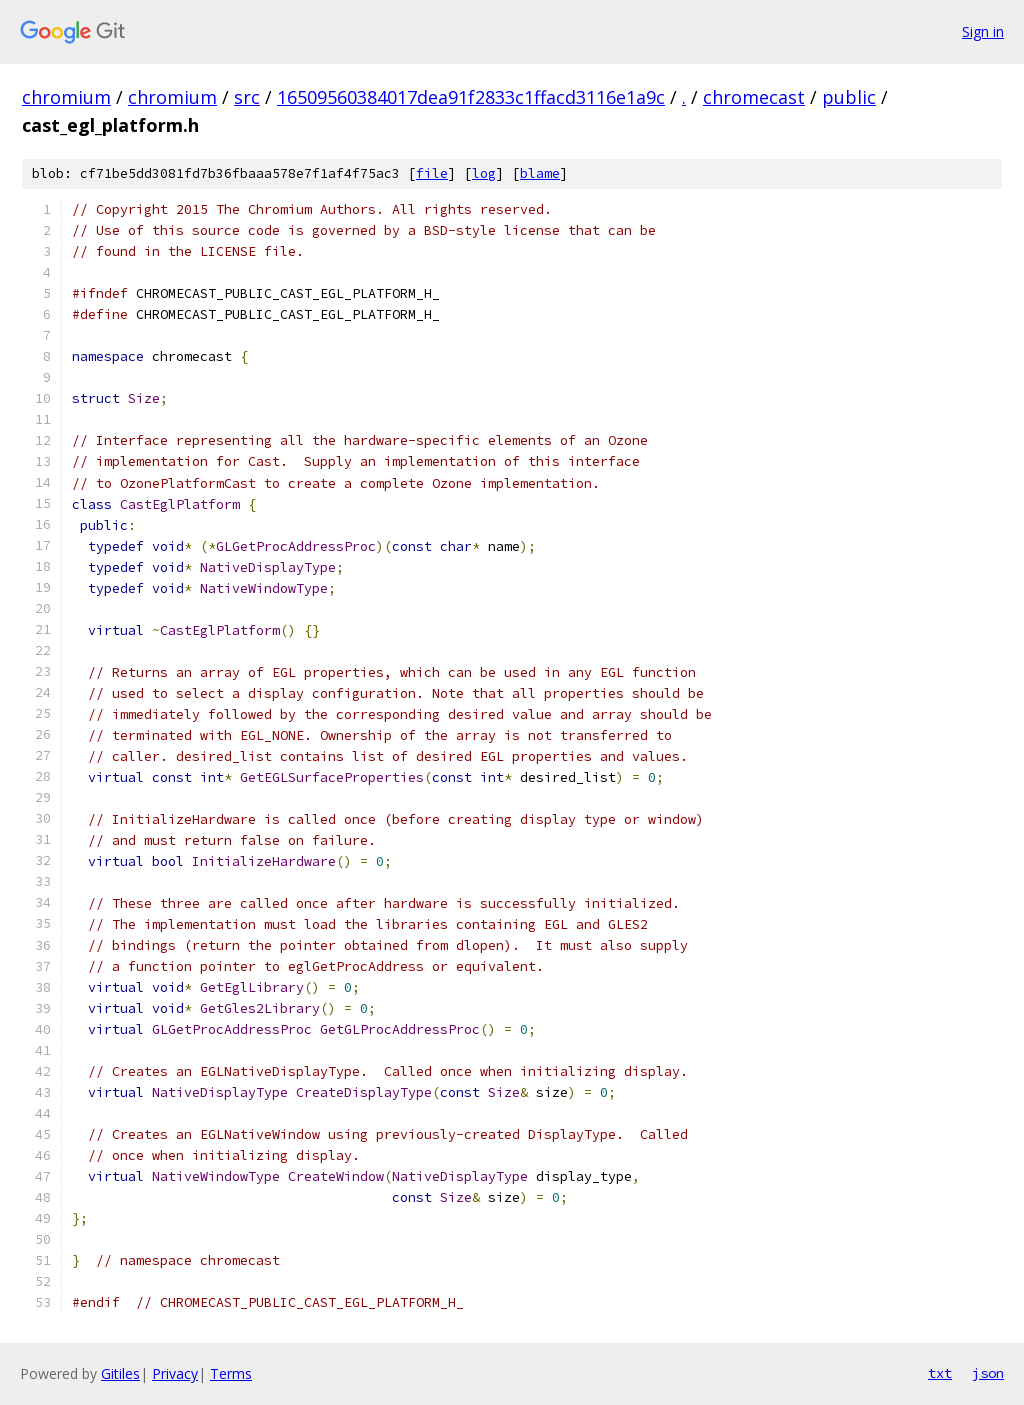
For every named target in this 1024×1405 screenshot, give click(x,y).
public (849, 97)
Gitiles (120, 1373)
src (247, 97)
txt (940, 1373)
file (432, 173)
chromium (66, 97)
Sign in (983, 31)
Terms (231, 1373)
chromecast (754, 97)
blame (540, 173)
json (988, 1373)
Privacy (175, 1373)
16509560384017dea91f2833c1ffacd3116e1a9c (471, 97)
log (484, 173)
